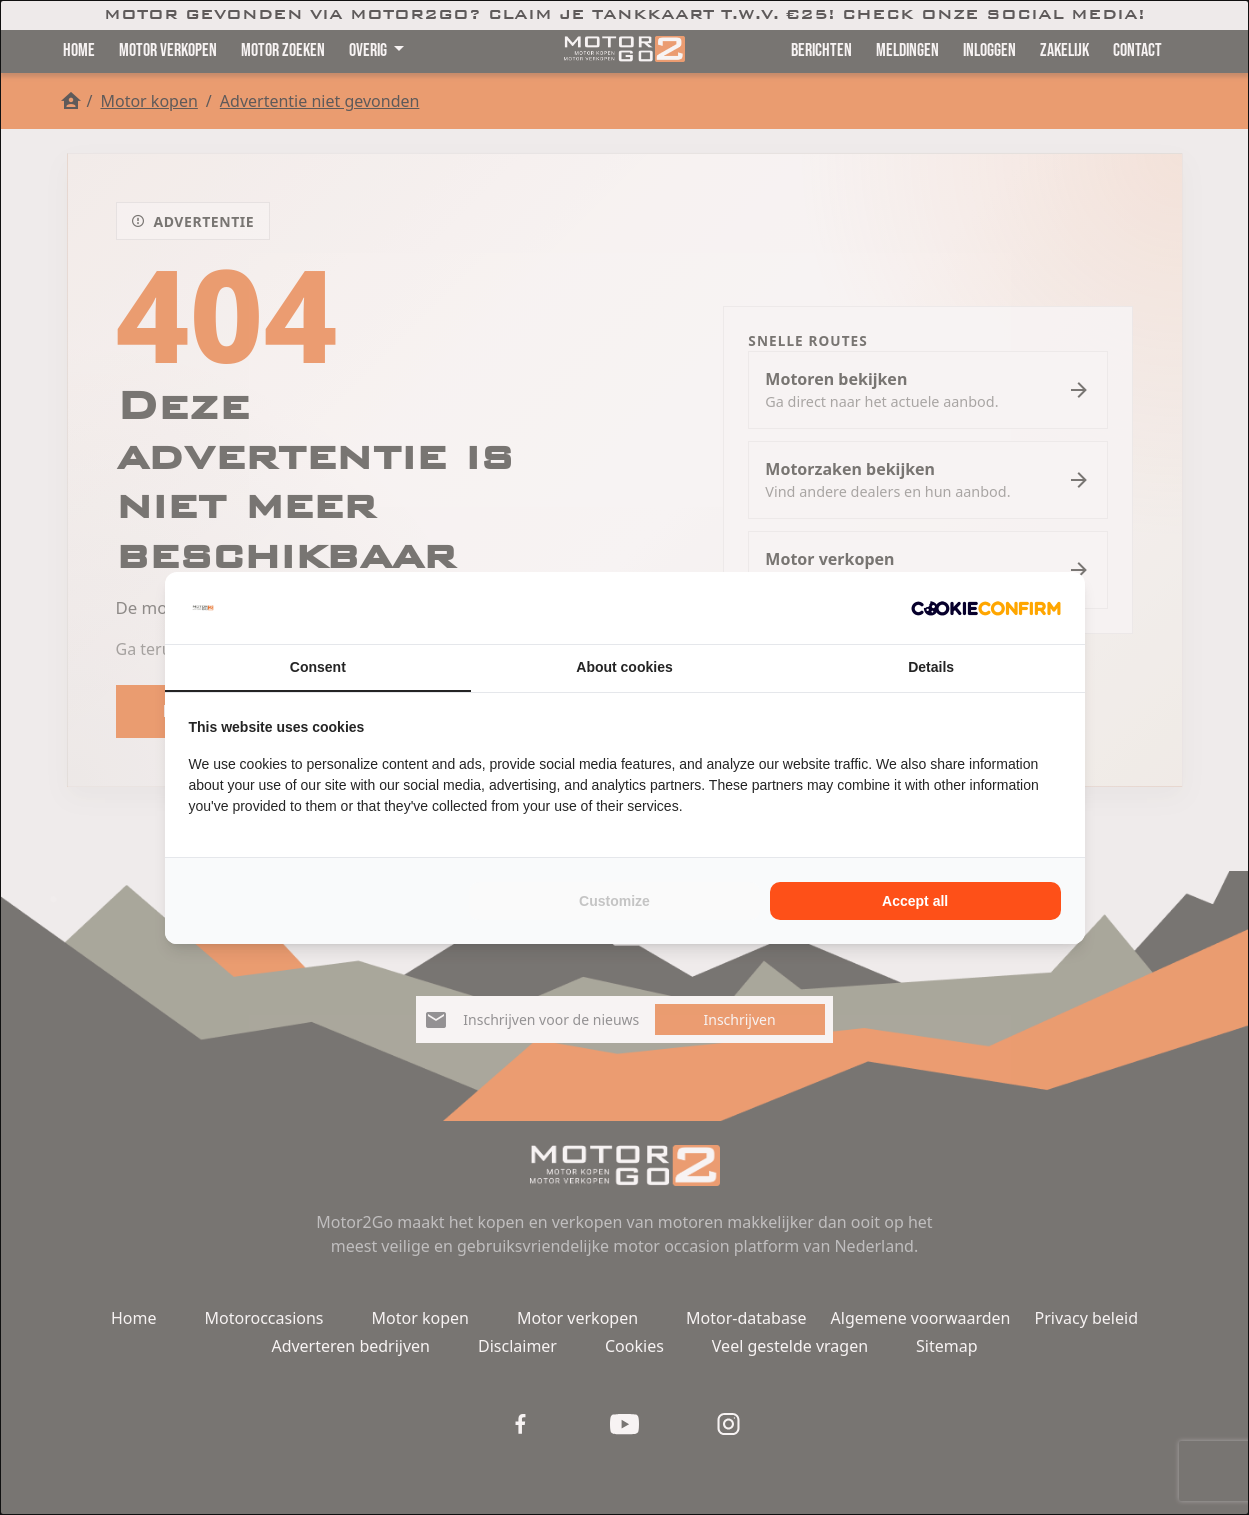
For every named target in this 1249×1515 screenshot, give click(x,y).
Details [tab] (931, 667)
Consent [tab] (318, 667)
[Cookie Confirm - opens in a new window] (986, 608)
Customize (614, 901)
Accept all (915, 901)
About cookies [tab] (624, 667)
